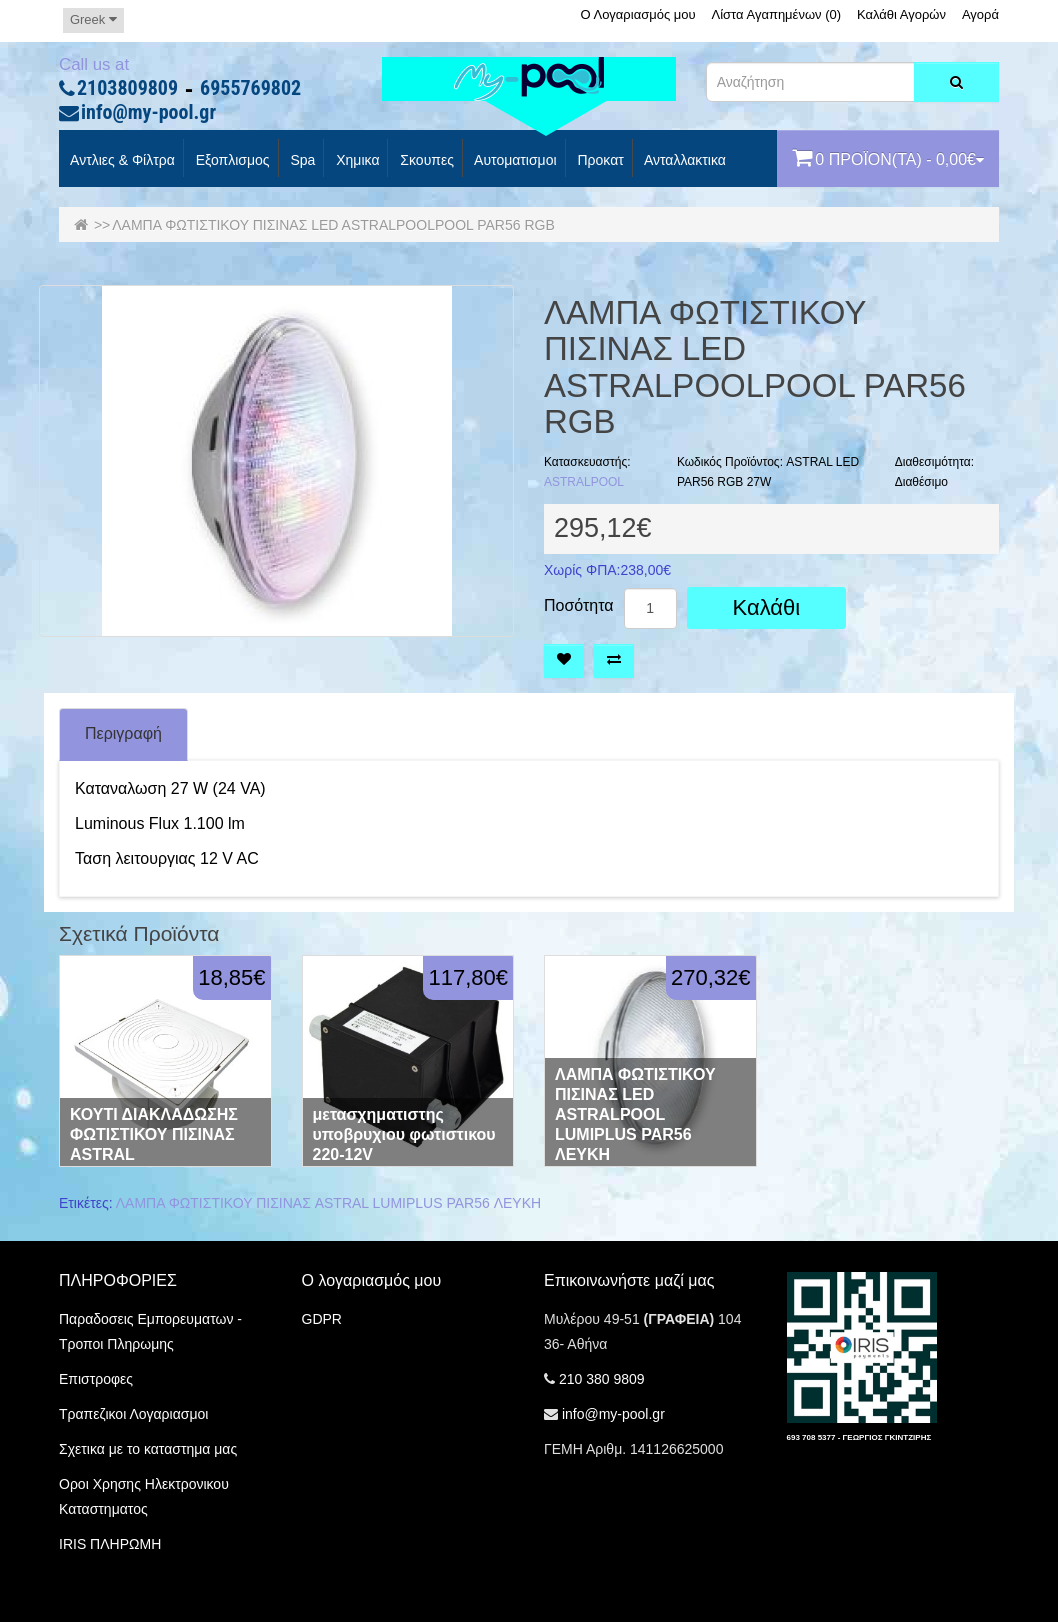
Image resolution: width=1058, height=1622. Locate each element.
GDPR (322, 1319)
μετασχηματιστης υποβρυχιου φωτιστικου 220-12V (404, 1134)
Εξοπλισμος (231, 161)
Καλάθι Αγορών (901, 14)
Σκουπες (424, 161)
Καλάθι (767, 607)
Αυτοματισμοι (514, 161)
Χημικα (355, 161)
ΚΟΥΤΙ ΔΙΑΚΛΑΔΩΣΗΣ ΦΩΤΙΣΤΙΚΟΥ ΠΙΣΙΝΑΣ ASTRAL (154, 1134)
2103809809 (127, 89)
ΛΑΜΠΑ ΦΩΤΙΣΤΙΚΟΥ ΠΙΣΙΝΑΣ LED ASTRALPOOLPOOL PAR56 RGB (333, 225)
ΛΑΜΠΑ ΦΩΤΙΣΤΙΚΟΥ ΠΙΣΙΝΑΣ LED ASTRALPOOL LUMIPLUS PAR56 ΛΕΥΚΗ (635, 1114)
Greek (93, 19)
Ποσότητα (579, 606)
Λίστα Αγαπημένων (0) (777, 14)
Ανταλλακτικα (683, 161)
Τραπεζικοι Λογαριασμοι (133, 1414)
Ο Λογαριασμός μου (637, 14)
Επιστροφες (96, 1379)
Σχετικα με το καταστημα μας (148, 1449)
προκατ (599, 161)
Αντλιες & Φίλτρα (121, 161)
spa (301, 161)
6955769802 (250, 89)
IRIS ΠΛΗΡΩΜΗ (110, 1544)
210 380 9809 (602, 1379)
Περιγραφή (123, 733)
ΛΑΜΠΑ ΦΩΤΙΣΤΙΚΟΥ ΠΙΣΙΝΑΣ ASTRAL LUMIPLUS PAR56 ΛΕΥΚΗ (328, 1203)
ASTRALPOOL (584, 482)
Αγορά (980, 14)
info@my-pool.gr (148, 113)
